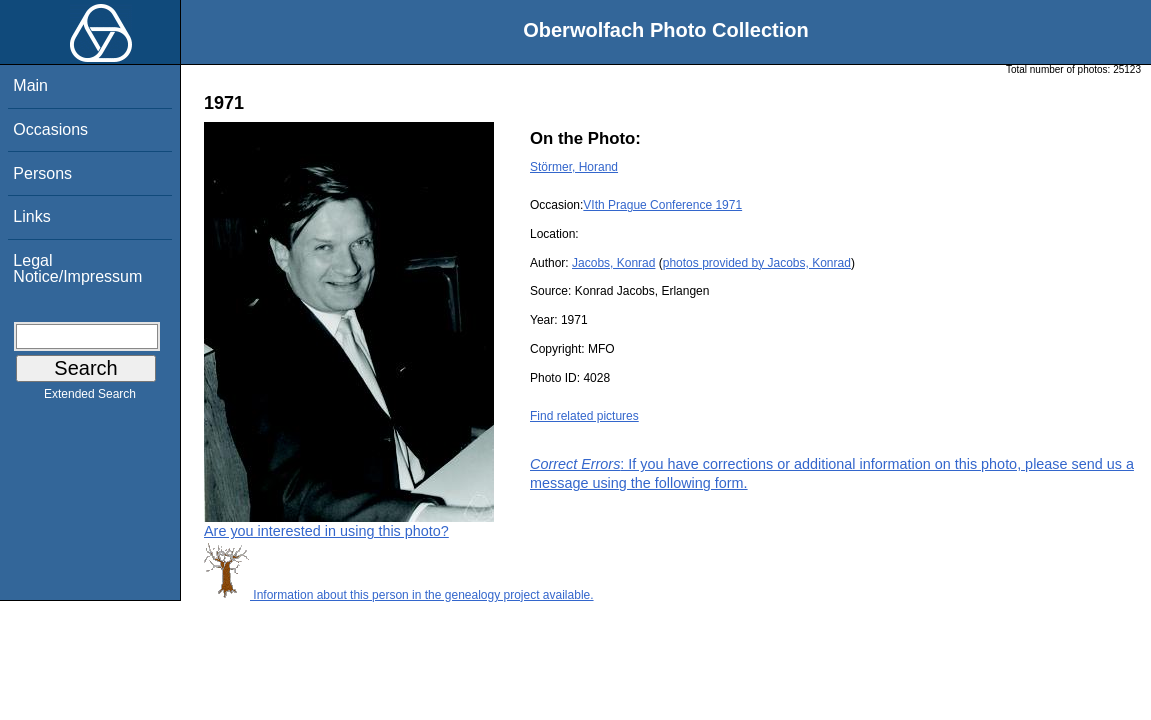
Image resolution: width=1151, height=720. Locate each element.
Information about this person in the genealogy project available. (399, 595)
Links (31, 216)
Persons (42, 173)
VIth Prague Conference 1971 (662, 205)
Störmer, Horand (574, 167)
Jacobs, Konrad (613, 263)
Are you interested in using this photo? (326, 531)
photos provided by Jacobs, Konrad (757, 263)
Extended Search (90, 398)
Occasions (50, 129)
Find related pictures (584, 416)
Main (30, 85)
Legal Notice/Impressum (77, 268)
